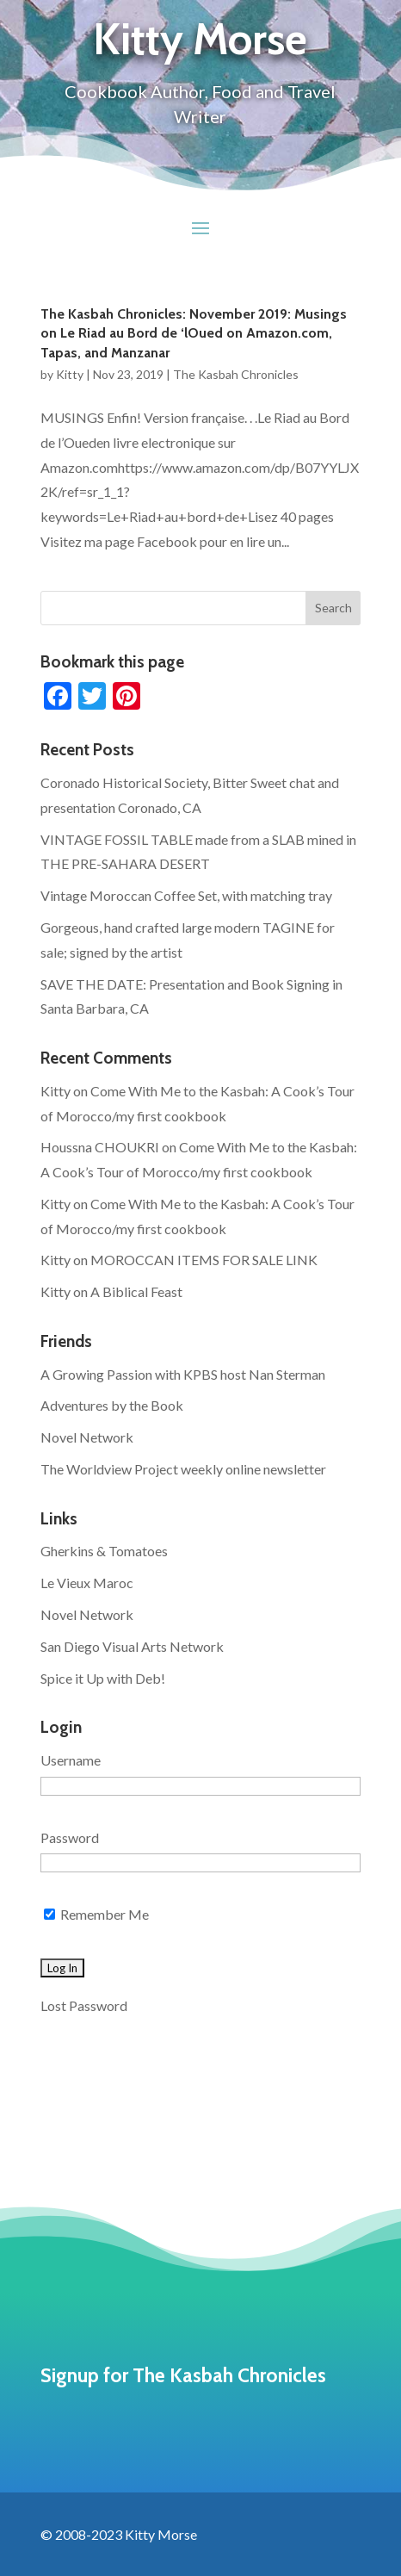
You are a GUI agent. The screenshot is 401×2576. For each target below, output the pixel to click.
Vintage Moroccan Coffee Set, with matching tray (186, 895)
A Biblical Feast (136, 1291)
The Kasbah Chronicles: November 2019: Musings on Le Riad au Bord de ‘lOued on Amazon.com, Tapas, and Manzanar (193, 333)
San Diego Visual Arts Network (132, 1646)
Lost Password (83, 2005)
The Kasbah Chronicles (236, 374)
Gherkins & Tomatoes (104, 1550)
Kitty (69, 374)
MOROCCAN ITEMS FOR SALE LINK (204, 1259)
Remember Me (96, 1914)
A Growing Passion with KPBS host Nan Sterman (182, 1374)
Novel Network (86, 1437)
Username (70, 1760)
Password (69, 1837)
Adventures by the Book (111, 1405)
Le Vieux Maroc (86, 1582)
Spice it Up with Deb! (102, 1678)
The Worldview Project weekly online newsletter (183, 1469)
